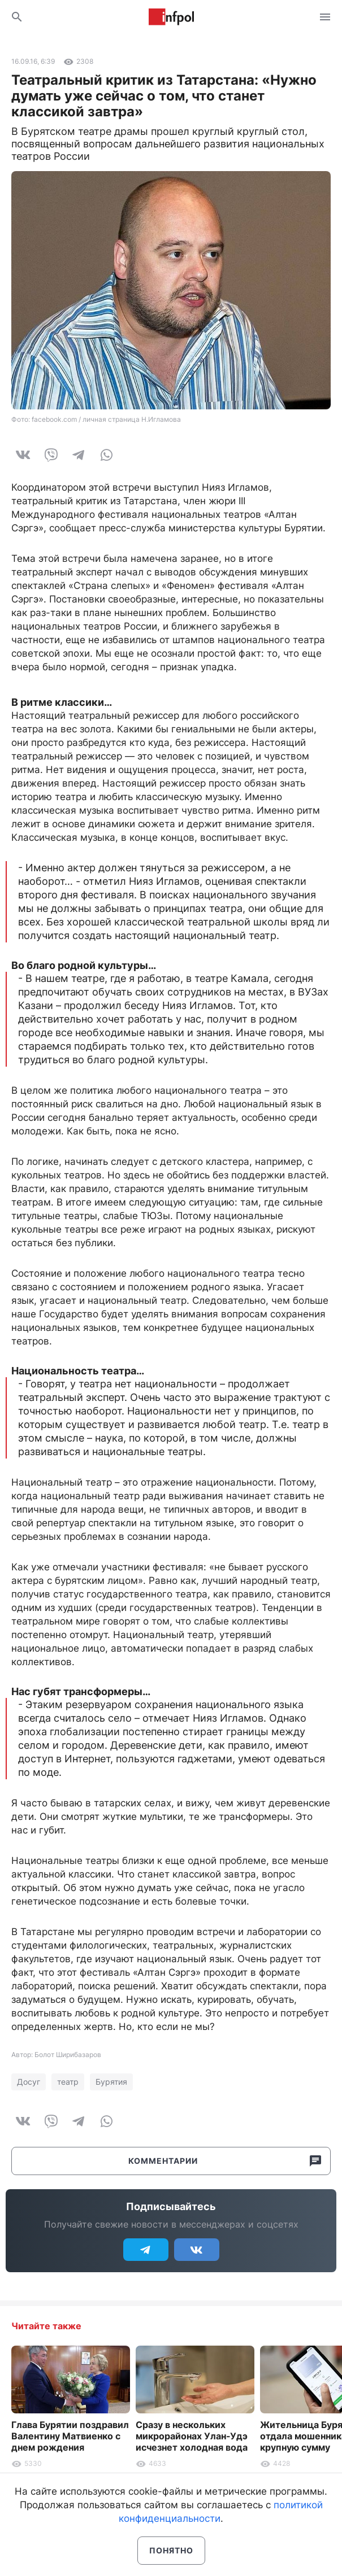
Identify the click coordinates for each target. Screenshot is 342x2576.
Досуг (28, 2081)
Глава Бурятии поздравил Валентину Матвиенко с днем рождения (70, 2436)
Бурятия (111, 2081)
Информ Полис (171, 17)
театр (68, 2081)
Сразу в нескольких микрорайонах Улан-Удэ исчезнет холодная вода (192, 2436)
